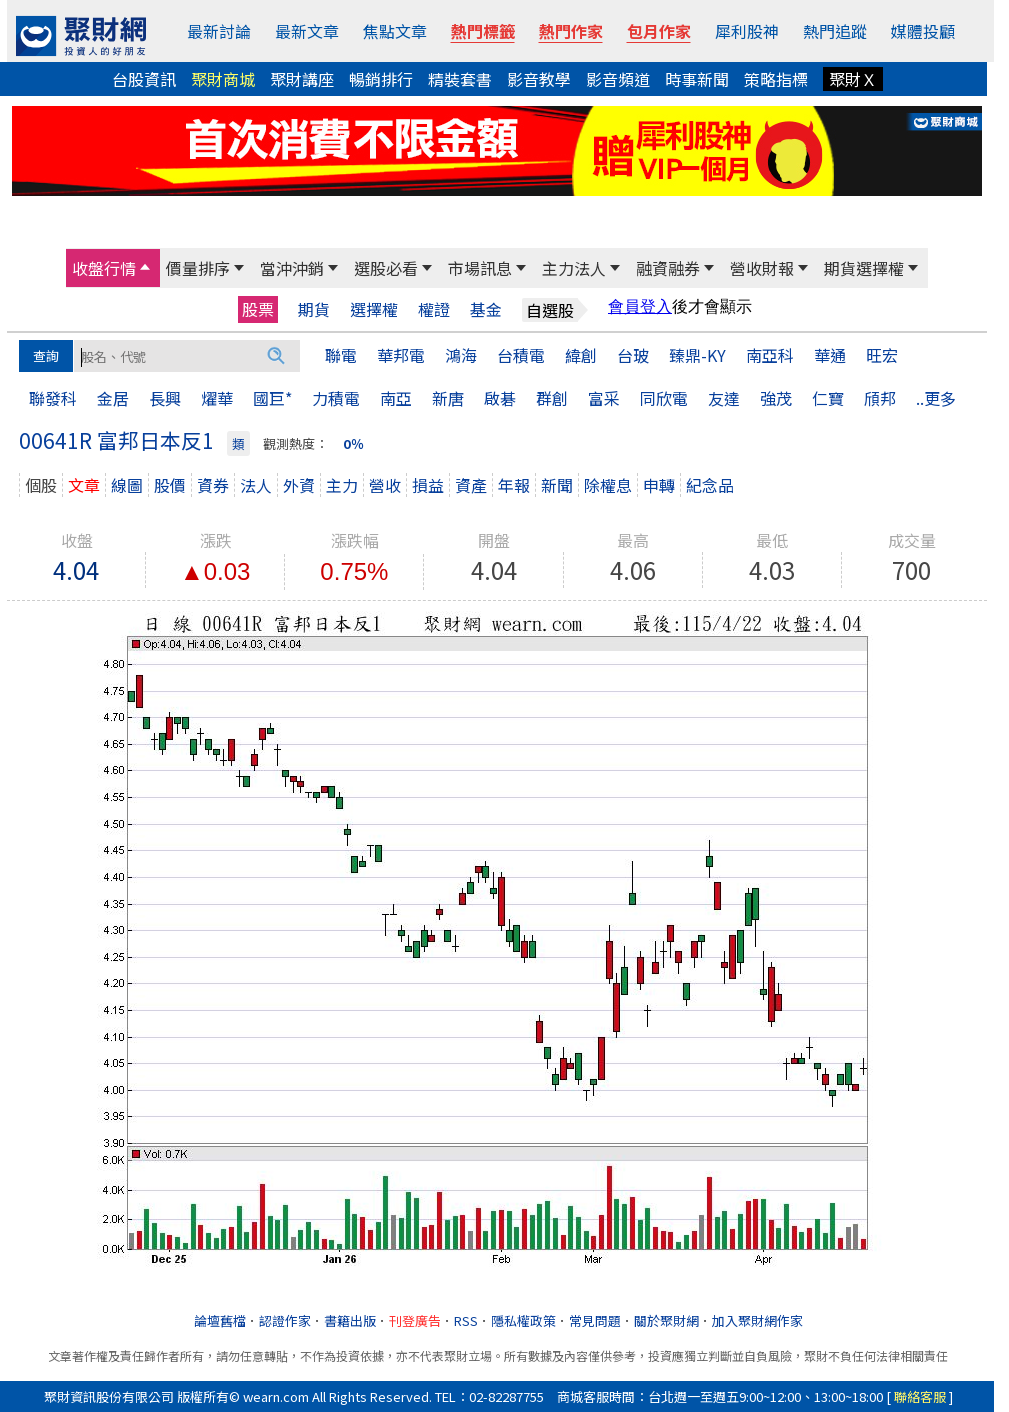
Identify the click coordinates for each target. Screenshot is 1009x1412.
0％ (353, 443)
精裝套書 (460, 79)
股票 (258, 309)
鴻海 (461, 355)
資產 (471, 485)
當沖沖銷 (292, 268)
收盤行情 (104, 268)
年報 (514, 485)
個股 (41, 485)
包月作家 (659, 31)
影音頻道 (618, 79)
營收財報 (762, 268)
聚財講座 (302, 79)
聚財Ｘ (853, 79)
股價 (170, 485)
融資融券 (668, 268)
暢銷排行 (381, 79)
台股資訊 (144, 79)
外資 (299, 485)
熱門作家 (571, 31)
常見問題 (595, 1320)
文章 (84, 485)
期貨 (314, 309)
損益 (428, 485)
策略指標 (776, 79)
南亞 (396, 398)
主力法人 (574, 268)
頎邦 (880, 398)
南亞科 (770, 355)
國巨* (272, 398)
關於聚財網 (666, 1320)
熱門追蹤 (835, 31)
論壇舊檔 (220, 1320)
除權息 (608, 485)
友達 (724, 398)
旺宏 (882, 355)
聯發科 (53, 398)
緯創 (581, 355)
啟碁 (500, 398)
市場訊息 (480, 268)
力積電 (336, 398)
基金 (486, 309)
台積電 (521, 355)
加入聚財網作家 (757, 1320)
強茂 (776, 398)
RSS (466, 1320)
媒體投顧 (923, 31)
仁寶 (828, 398)
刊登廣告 (415, 1320)
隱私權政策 (523, 1320)
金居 (113, 398)
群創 (552, 398)
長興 (165, 398)
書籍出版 (350, 1320)
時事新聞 (697, 79)
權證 (434, 309)
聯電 (341, 355)
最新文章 (307, 31)
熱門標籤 (483, 31)
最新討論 (219, 31)
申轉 (659, 485)
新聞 (557, 485)
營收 (385, 485)
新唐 (448, 398)
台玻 (633, 355)
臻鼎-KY (697, 355)
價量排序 (198, 268)
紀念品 (710, 485)
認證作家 (285, 1320)
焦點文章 (395, 31)
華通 (830, 355)
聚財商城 (223, 79)
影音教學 (539, 79)
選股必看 (386, 268)
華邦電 (401, 355)
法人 (256, 485)
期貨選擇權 (864, 268)
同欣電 (664, 398)
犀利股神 (747, 31)
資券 (213, 485)
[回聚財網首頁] (81, 36)
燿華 (217, 398)
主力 (342, 485)
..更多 (936, 398)
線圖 (127, 485)
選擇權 (374, 309)
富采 (604, 398)
